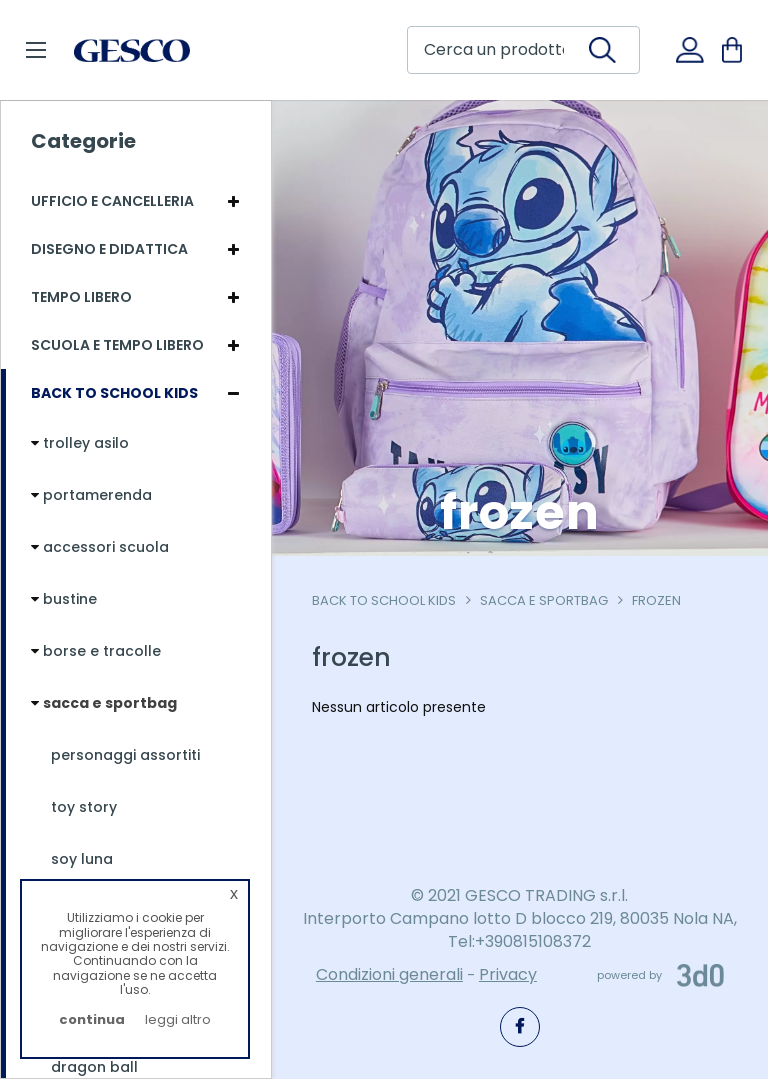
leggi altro (178, 1019)
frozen (656, 600)
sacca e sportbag (544, 600)
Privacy (508, 974)
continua (92, 1019)
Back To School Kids (384, 600)
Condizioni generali (389, 974)
